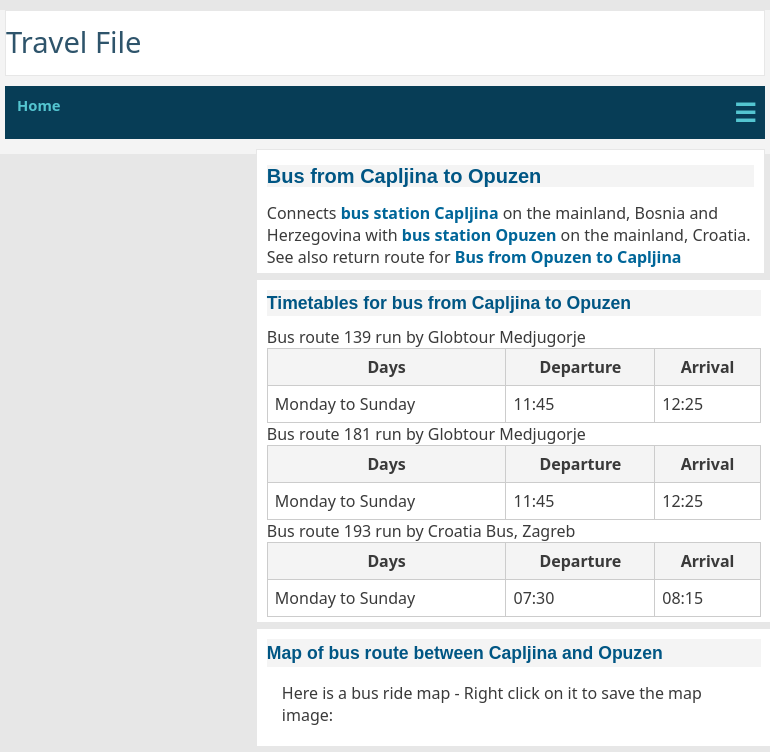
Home (39, 105)
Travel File (74, 42)
